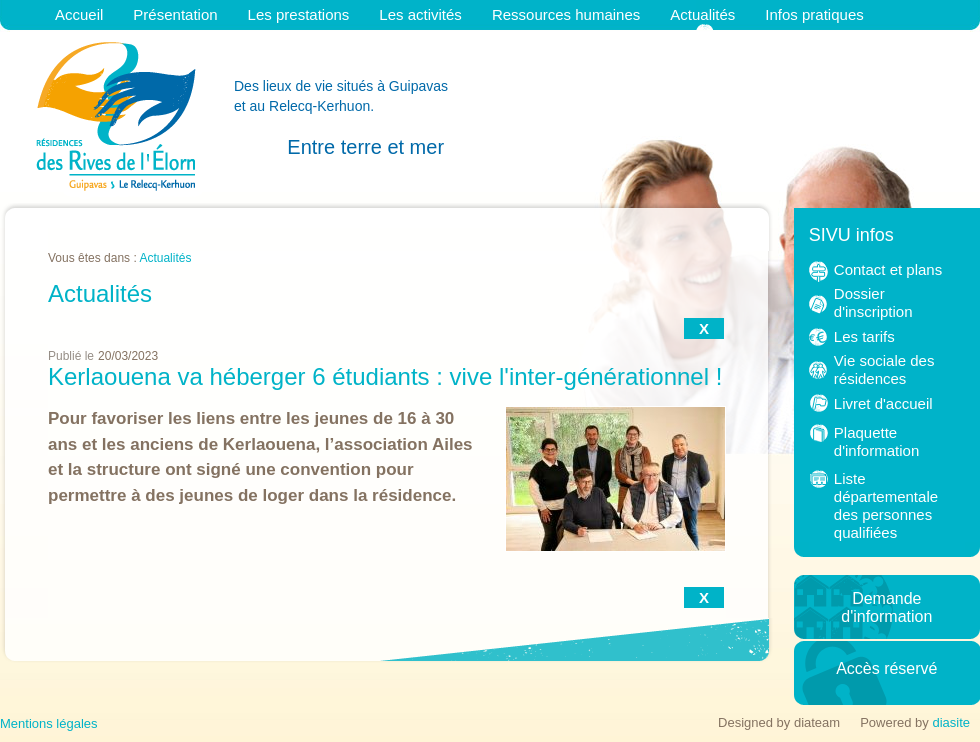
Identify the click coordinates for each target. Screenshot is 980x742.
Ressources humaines (566, 14)
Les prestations (299, 14)
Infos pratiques (814, 14)
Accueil (79, 14)
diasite (951, 722)
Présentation (175, 14)
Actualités (702, 14)
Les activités (420, 14)
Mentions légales (49, 723)
